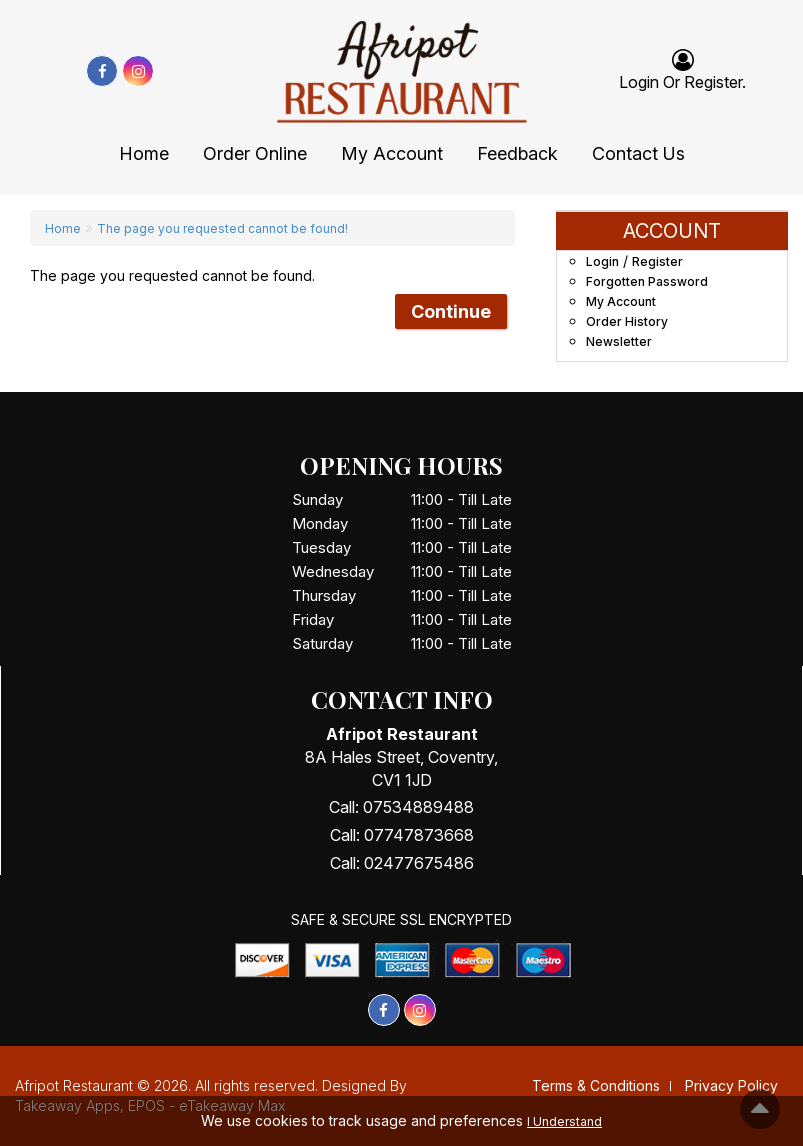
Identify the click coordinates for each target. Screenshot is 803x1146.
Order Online (255, 153)
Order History (627, 321)
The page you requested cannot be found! (222, 228)
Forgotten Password (647, 281)
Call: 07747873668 (402, 835)
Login (602, 261)
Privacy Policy (731, 1085)
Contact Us (638, 153)
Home (144, 153)
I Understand (564, 1121)
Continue (451, 311)
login (639, 82)
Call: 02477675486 (402, 863)
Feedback (517, 153)
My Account (392, 153)
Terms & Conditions (596, 1085)
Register (713, 82)
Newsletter (619, 341)
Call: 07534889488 (401, 807)
